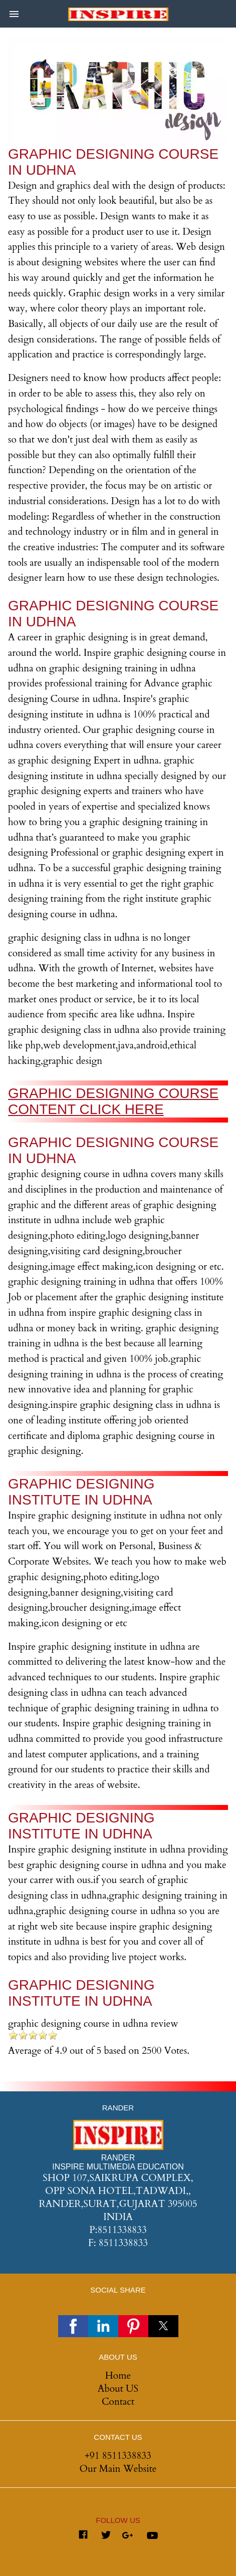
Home (118, 2375)
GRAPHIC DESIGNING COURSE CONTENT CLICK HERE (113, 1101)
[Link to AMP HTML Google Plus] (128, 2536)
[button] (14, 14)
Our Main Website (118, 2468)
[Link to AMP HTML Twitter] (106, 2536)
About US (118, 2388)
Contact (118, 2401)
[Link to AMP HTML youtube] (152, 2537)
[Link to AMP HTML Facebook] (83, 2536)
